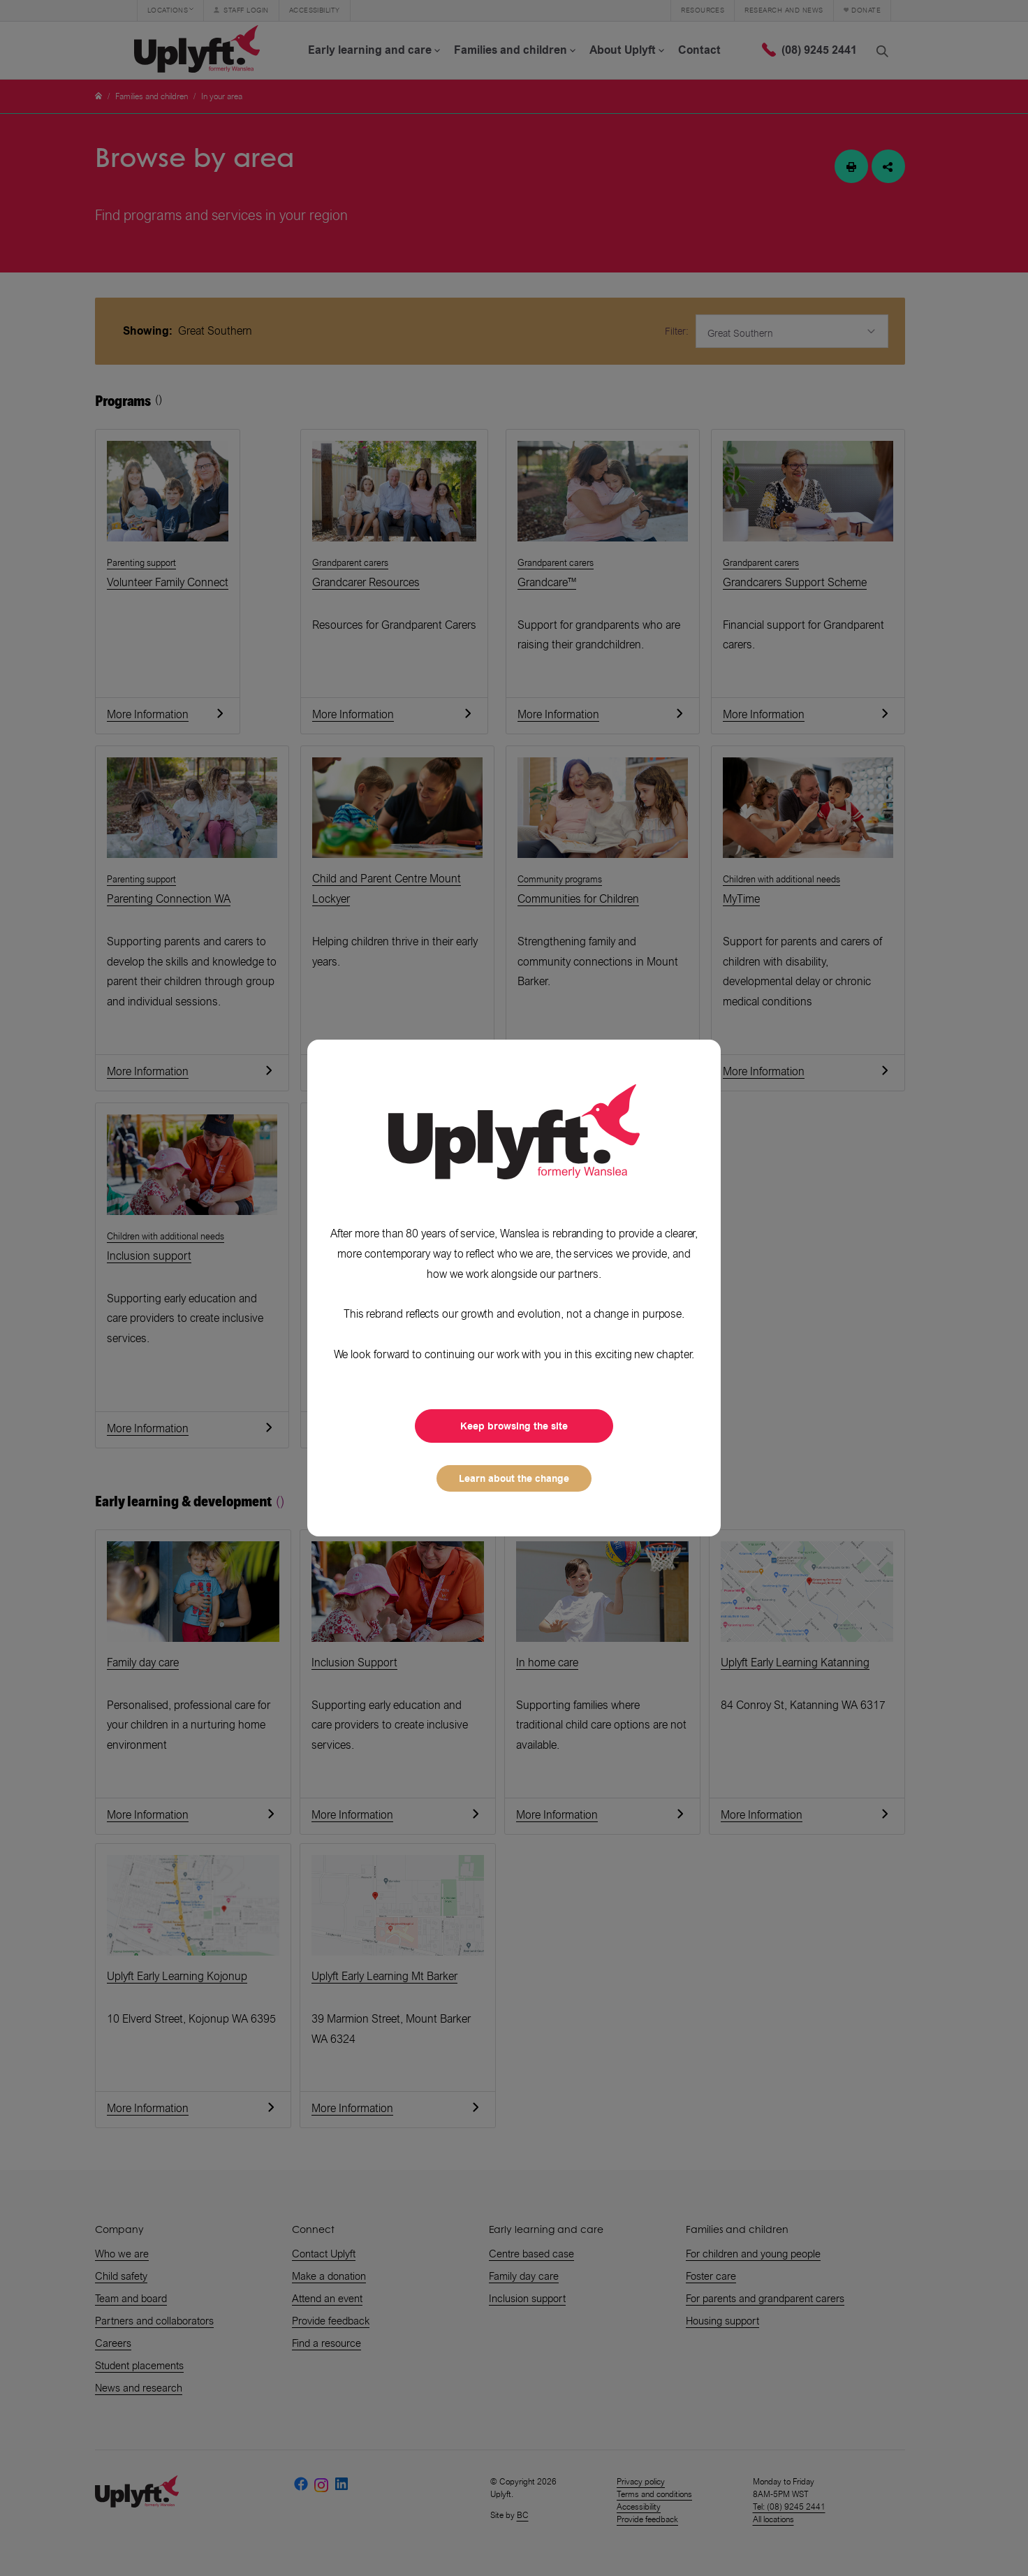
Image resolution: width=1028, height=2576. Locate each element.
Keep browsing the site (514, 1426)
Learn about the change (514, 1478)
